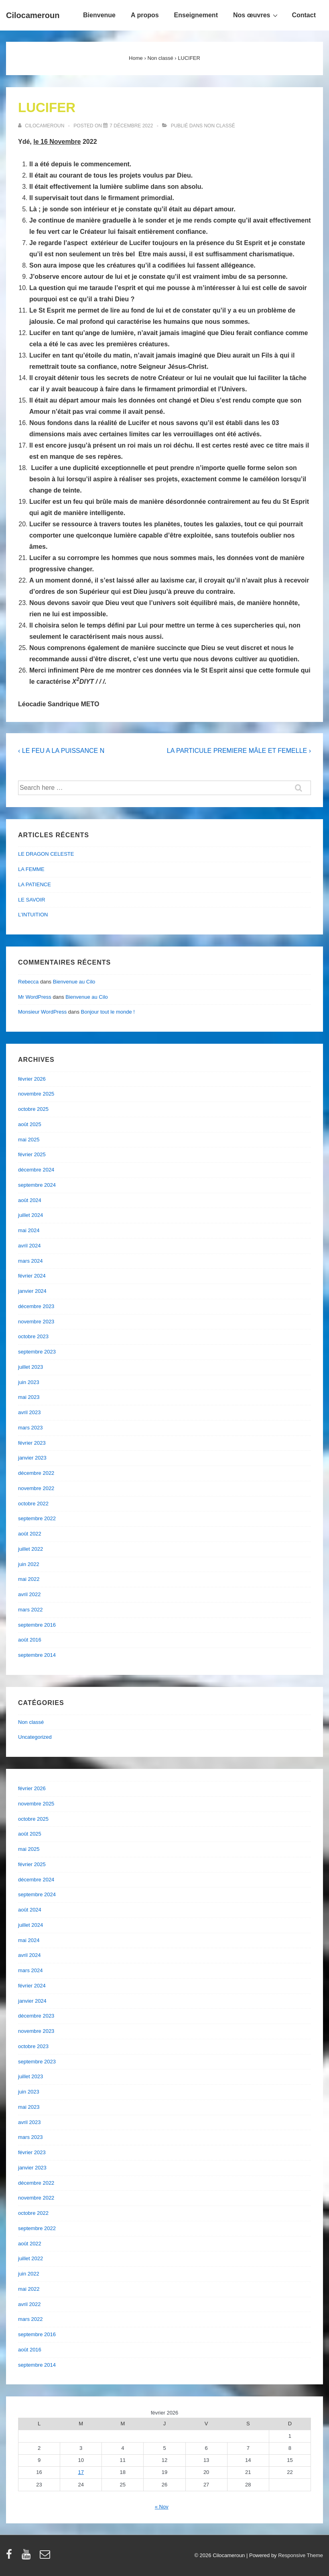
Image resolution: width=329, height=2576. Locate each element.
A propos (145, 15)
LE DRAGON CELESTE (46, 854)
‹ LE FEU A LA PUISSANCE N (61, 750)
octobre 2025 (33, 1109)
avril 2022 (29, 1594)
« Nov (162, 2507)
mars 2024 (30, 1261)
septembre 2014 (37, 1655)
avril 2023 (29, 1412)
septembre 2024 (37, 1185)
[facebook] (11, 2557)
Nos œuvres (256, 14)
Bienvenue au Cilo (74, 982)
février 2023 (32, 1443)
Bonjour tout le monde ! (108, 1012)
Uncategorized (35, 1737)
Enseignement (196, 15)
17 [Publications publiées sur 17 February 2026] (80, 2472)
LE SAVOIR (31, 900)
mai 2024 (28, 1230)
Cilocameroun (32, 15)
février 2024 (32, 1276)
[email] (46, 2557)
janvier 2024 (32, 1291)
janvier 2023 (32, 1458)
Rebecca (28, 982)
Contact (304, 15)
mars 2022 (30, 1610)
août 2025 (29, 1124)
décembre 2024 (36, 1170)
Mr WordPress (34, 997)
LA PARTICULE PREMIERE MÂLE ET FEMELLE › (239, 750)
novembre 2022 (36, 1488)
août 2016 (29, 1640)
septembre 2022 (37, 1518)
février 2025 (32, 1154)
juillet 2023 (30, 1367)
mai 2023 (28, 1397)
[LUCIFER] (131, 126)
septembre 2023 (37, 1352)
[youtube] (28, 2557)
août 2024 (29, 1200)
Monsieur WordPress (42, 1012)
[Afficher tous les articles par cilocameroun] (42, 126)
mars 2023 (30, 1428)
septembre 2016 (37, 1625)
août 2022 (29, 1534)
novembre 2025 (36, 1094)
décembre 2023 (36, 1306)
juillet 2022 (30, 1549)
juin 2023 (28, 1382)
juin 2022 (28, 1564)
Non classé (219, 126)
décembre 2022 (36, 1473)
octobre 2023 (33, 1336)
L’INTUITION (33, 915)
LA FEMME (31, 869)
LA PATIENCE (34, 884)
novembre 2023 (36, 1322)
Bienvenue (99, 15)
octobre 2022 (33, 1504)
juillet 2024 (30, 1215)
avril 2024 (29, 1246)
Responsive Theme (300, 2555)
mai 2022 (28, 1579)
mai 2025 (28, 1140)
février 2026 (32, 1079)
